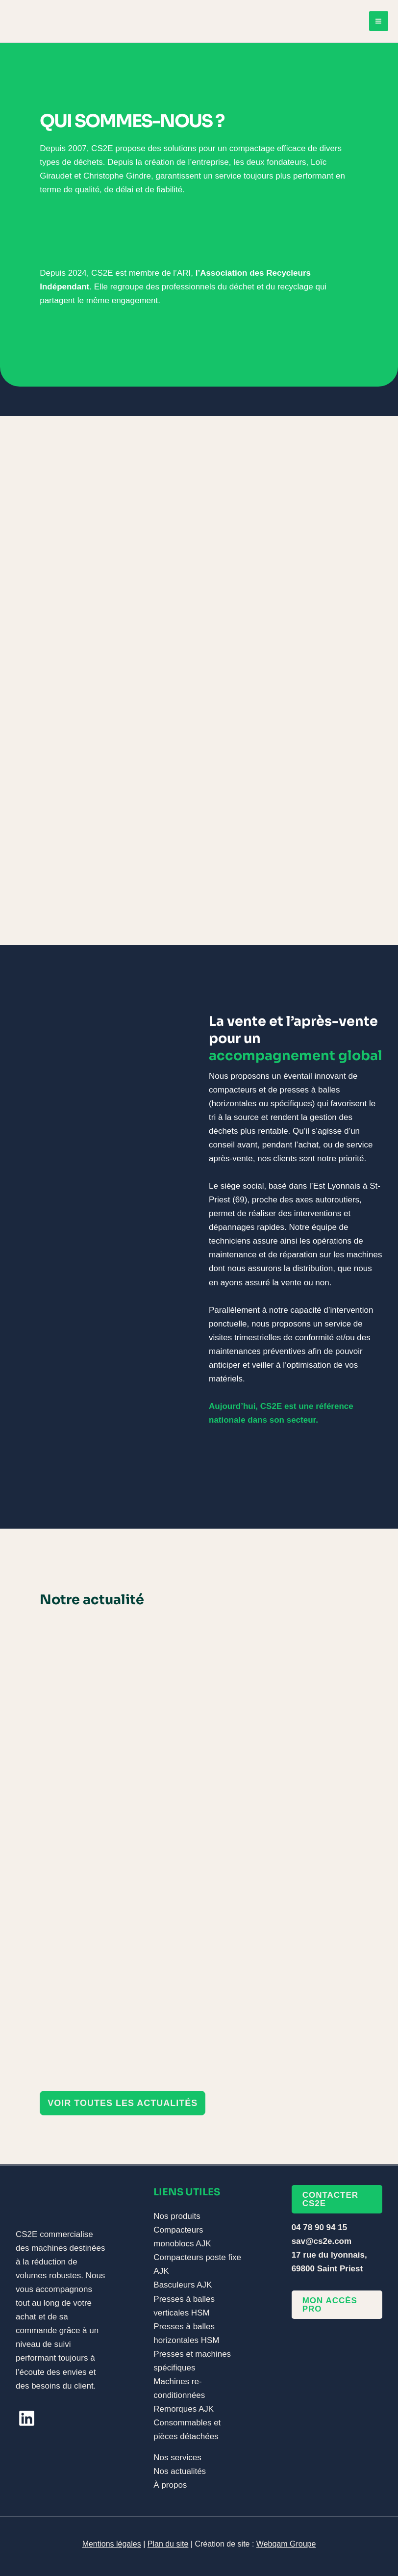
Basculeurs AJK (182, 2285)
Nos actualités (179, 2471)
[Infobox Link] (199, 270)
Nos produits (176, 2216)
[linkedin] (27, 2418)
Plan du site (168, 2544)
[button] (122, 2103)
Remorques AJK (183, 2409)
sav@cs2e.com (321, 2241)
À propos (170, 2485)
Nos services (177, 2457)
